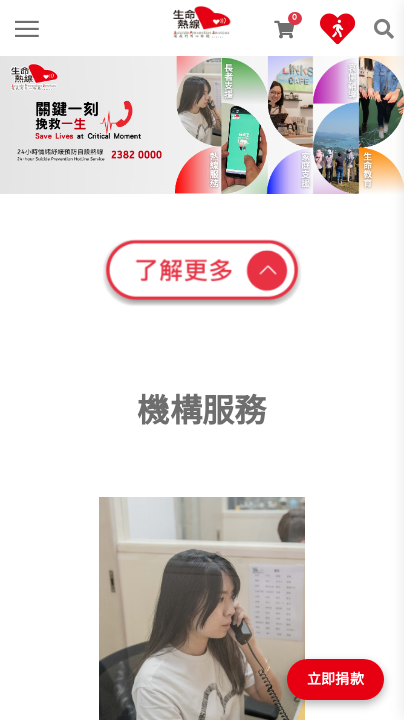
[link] (202, 15)
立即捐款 (335, 679)
